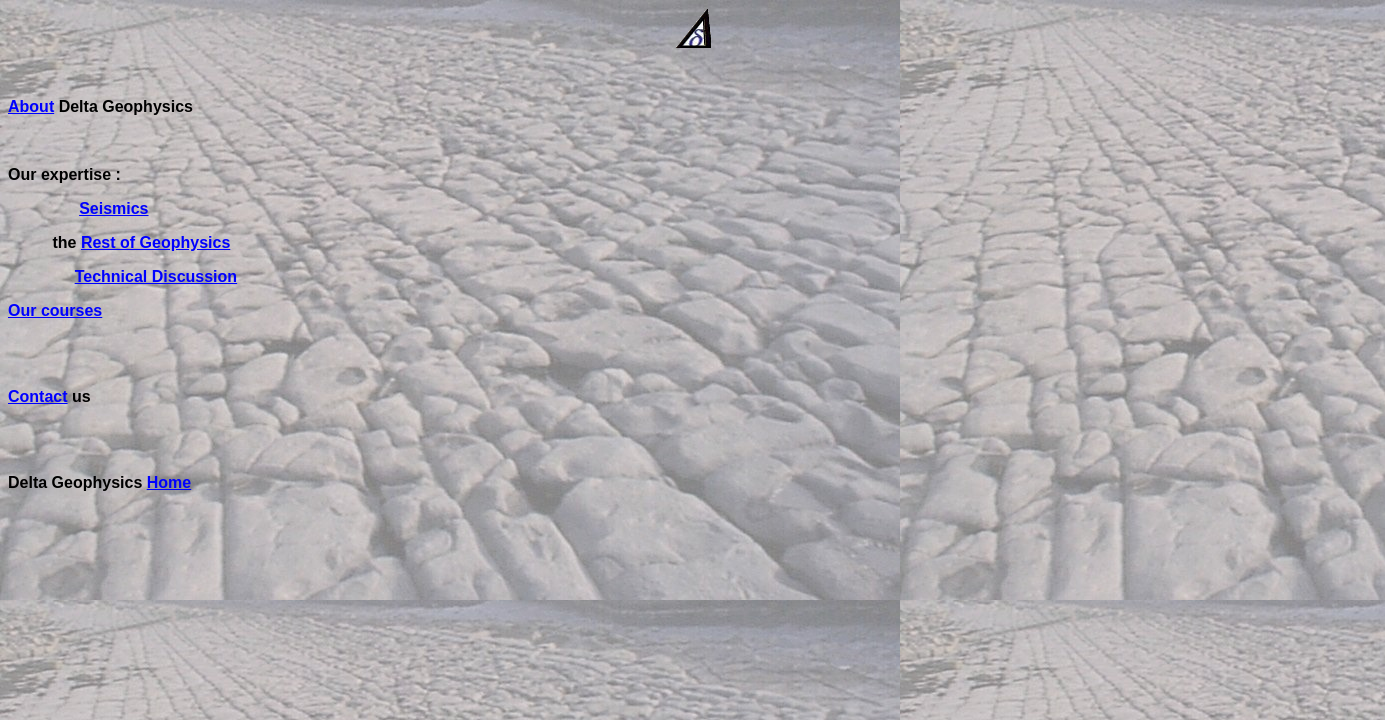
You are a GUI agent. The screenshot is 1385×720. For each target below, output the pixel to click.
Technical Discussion (156, 276)
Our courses (55, 310)
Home (169, 482)
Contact (38, 396)
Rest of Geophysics (155, 242)
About (31, 106)
